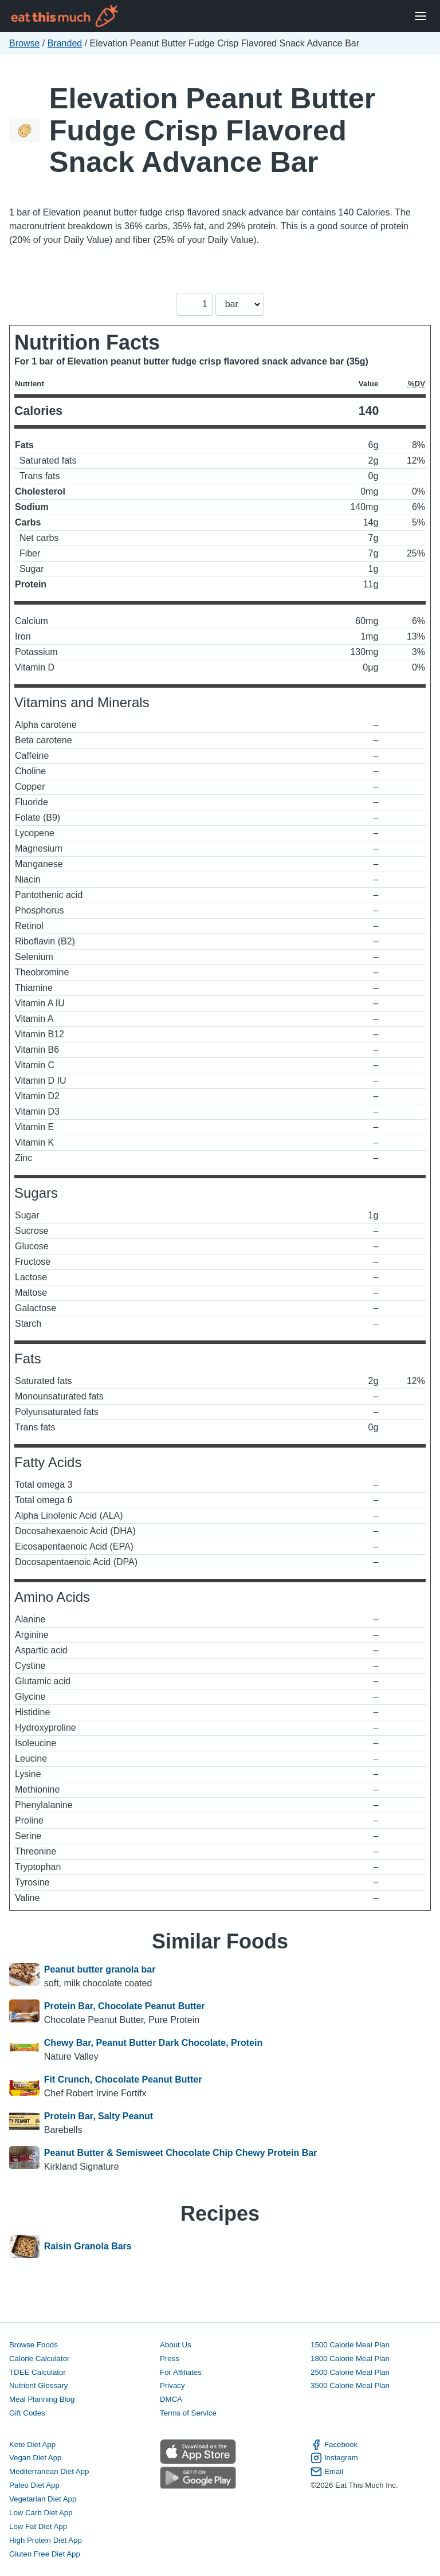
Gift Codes (27, 2413)
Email (327, 2471)
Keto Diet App (32, 2444)
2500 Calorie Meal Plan (350, 2372)
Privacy (172, 2385)
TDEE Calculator (37, 2372)
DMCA (171, 2399)
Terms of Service (188, 2413)
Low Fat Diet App (38, 2526)
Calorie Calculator (39, 2358)
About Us (175, 2344)
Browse (24, 43)
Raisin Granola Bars (88, 2246)
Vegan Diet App (35, 2457)
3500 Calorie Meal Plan (350, 2385)
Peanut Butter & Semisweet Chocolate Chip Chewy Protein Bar (180, 2153)
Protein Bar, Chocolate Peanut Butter (124, 2006)
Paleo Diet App (34, 2485)
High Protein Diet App (45, 2540)
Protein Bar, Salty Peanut (98, 2116)
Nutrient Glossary (38, 2385)
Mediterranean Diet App (49, 2471)
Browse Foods (33, 2344)
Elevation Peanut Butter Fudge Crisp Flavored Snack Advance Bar (212, 130)
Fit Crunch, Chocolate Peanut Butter (123, 2079)
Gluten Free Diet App (44, 2554)
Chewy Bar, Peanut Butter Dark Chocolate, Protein (153, 2043)
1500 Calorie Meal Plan (350, 2344)
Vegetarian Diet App (42, 2499)
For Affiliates (181, 2372)
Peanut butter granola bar (100, 1969)
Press (169, 2358)
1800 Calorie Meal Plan (350, 2358)
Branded (65, 43)
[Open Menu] (420, 16)
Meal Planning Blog (41, 2399)
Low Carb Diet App (41, 2512)
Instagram (334, 2458)
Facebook (334, 2444)
